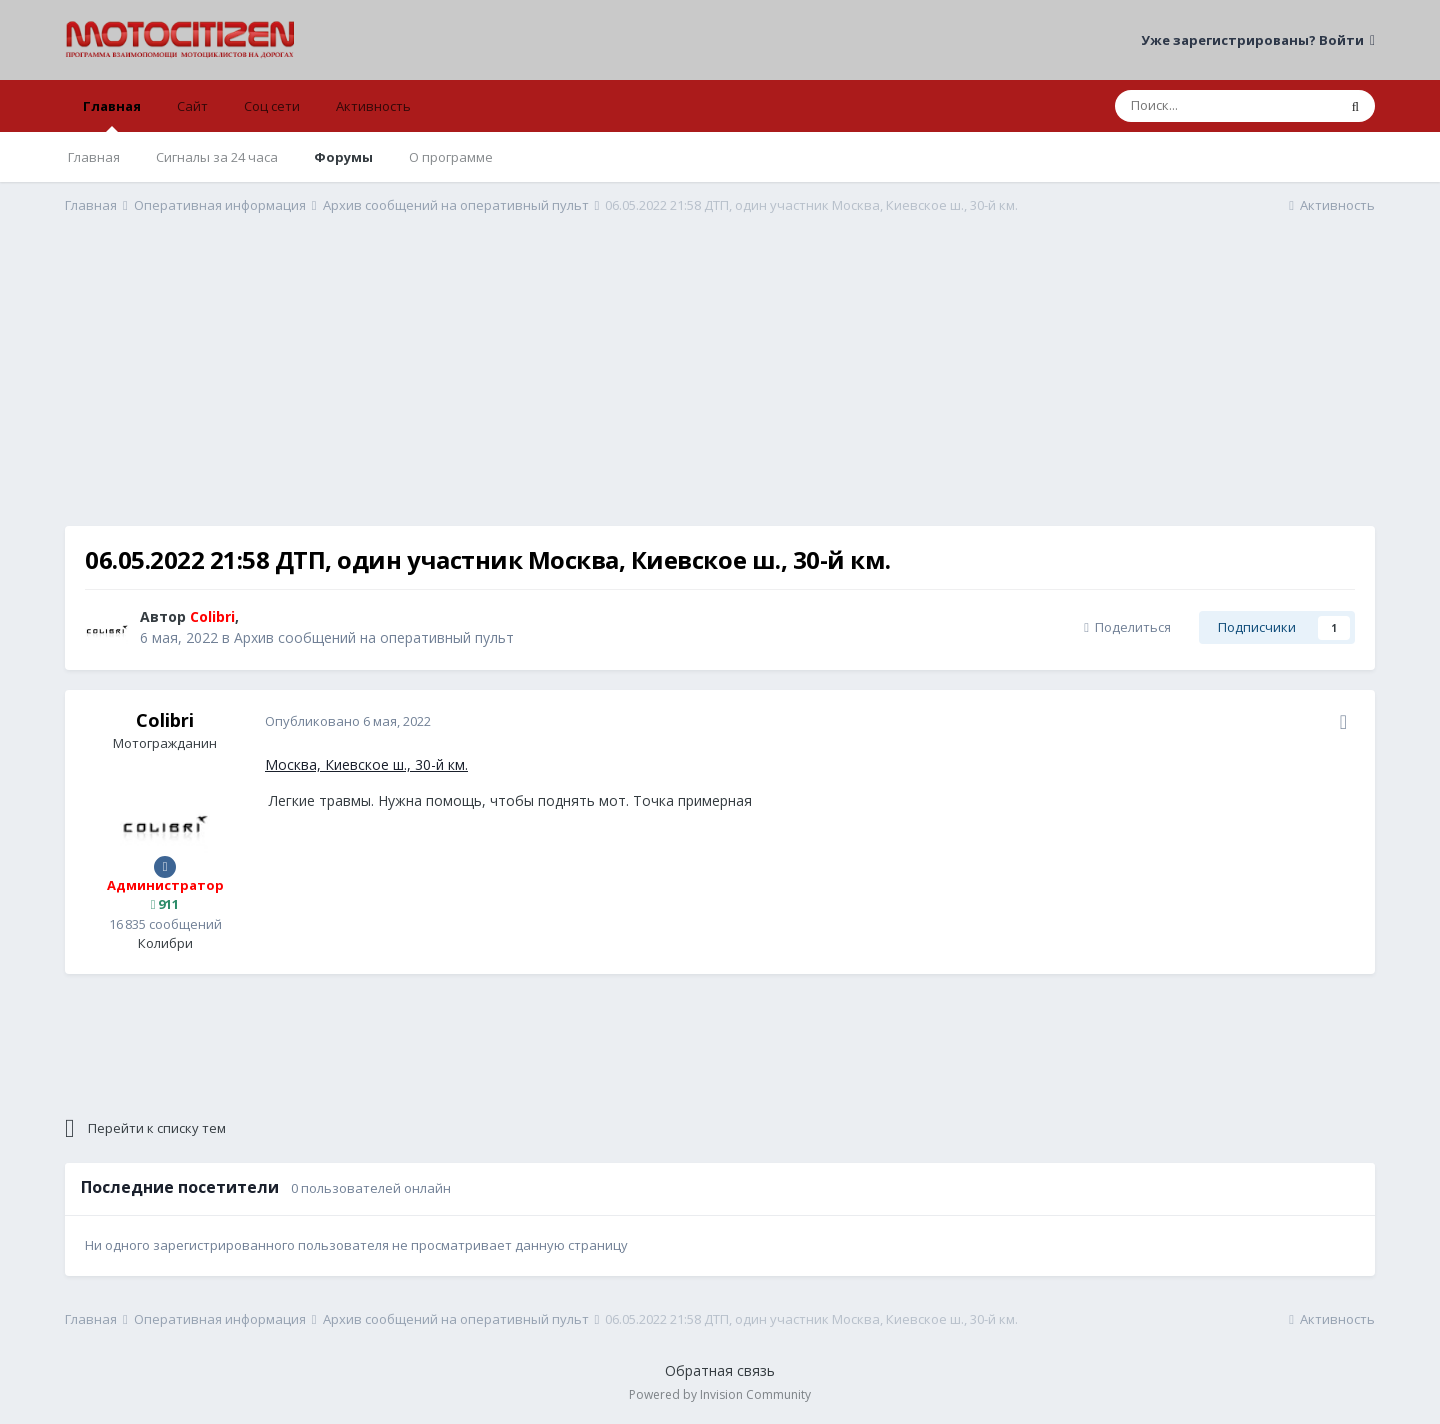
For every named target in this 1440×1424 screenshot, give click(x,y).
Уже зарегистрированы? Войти (1258, 40)
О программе (451, 157)
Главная (112, 114)
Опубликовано (348, 721)
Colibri (165, 720)
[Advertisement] (720, 386)
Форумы (343, 157)
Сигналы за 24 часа (217, 157)
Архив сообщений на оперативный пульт (374, 637)
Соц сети (272, 106)
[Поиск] (1225, 106)
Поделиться (1127, 627)
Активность (373, 106)
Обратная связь (720, 1370)
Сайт (192, 106)
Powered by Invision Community (720, 1394)
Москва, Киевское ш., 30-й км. (366, 764)
